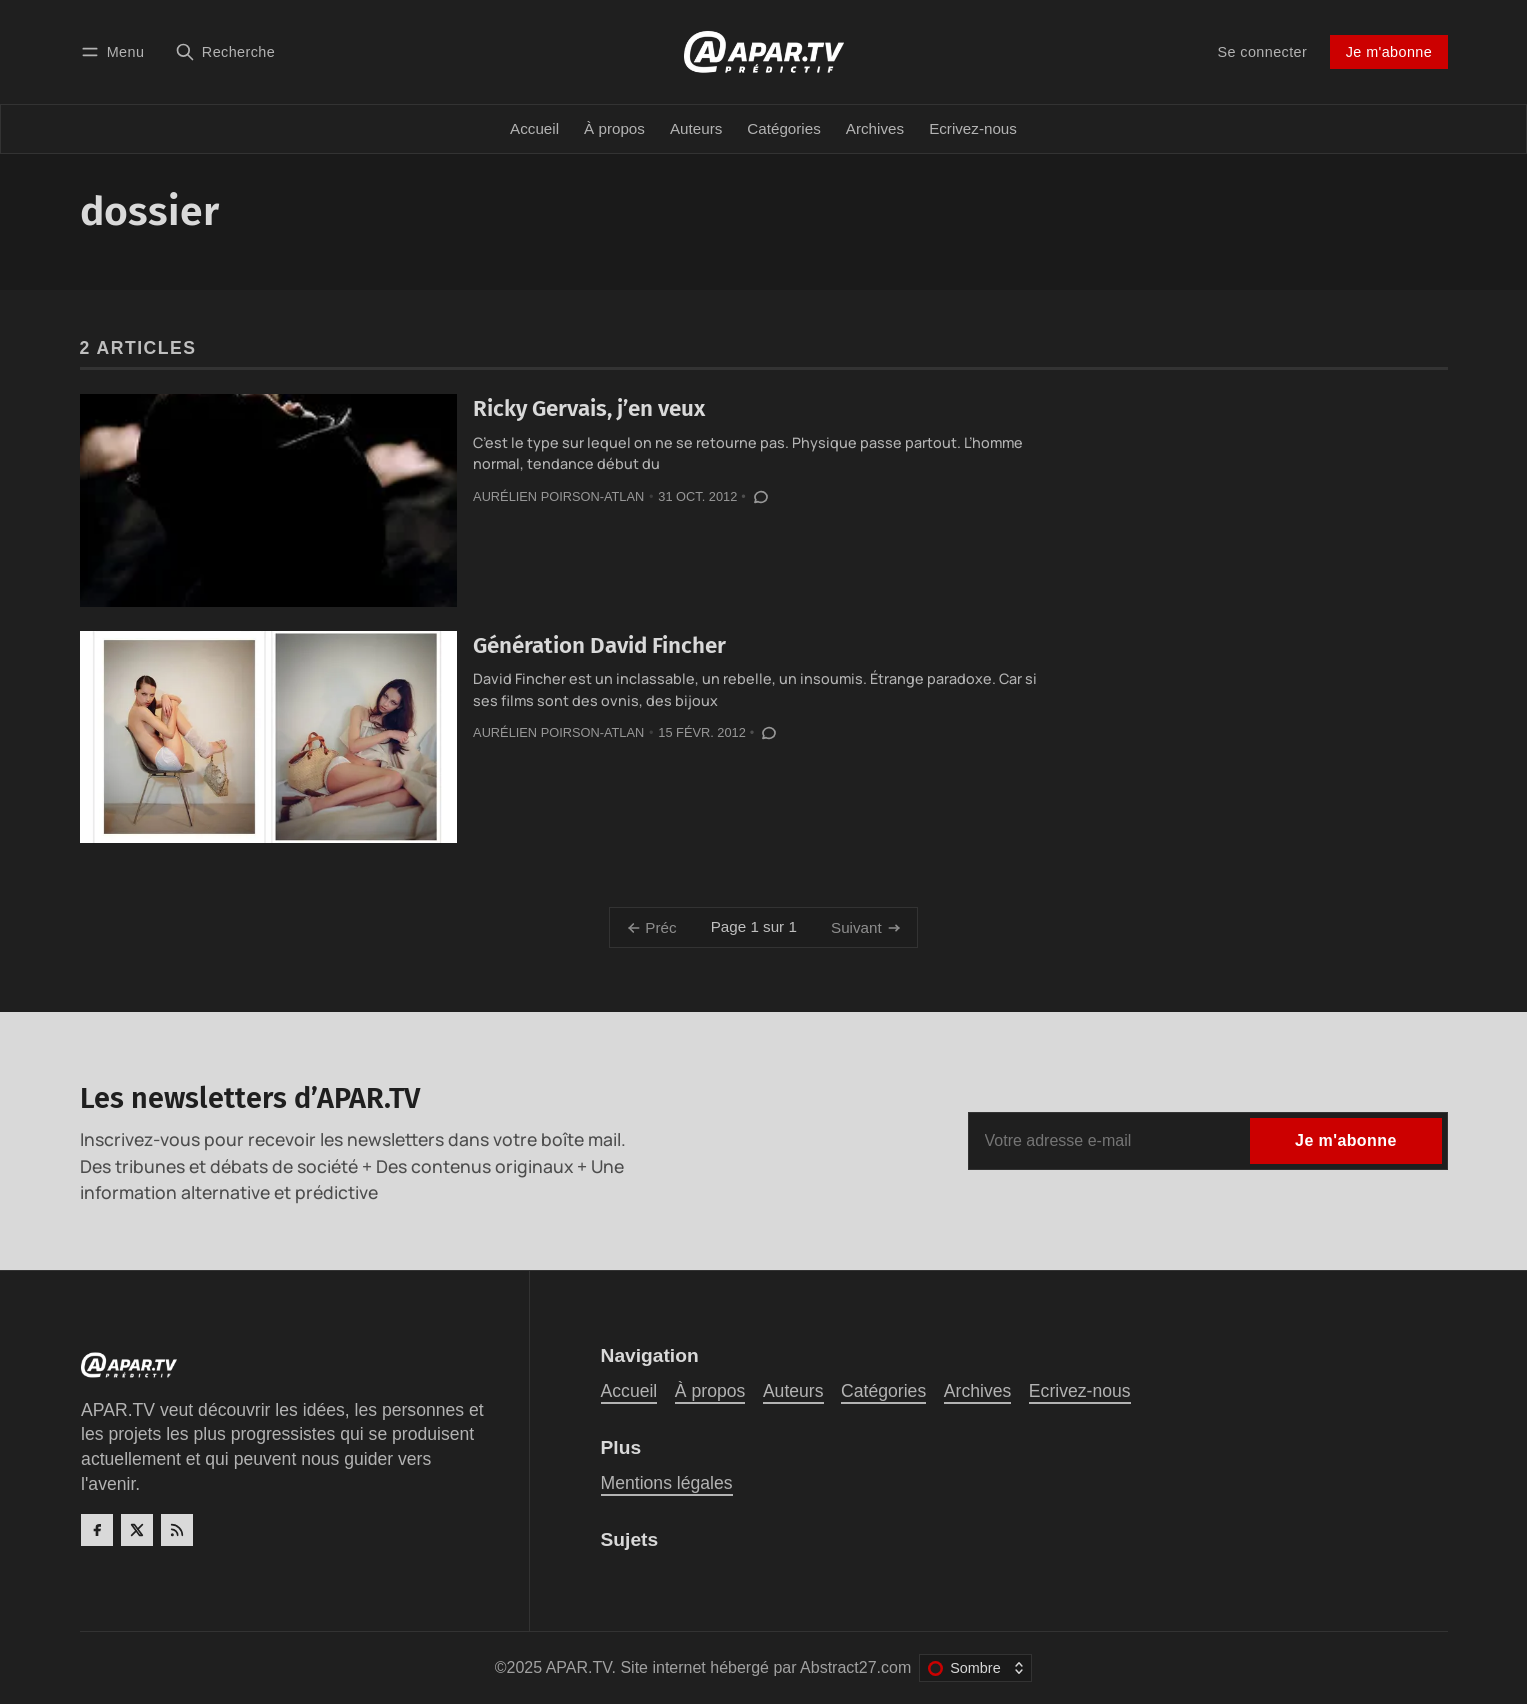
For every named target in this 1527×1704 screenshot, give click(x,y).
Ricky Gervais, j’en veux (589, 408)
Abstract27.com (855, 1667)
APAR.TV (579, 1667)
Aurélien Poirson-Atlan (558, 496)
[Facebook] (97, 1530)
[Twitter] (137, 1530)
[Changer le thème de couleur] (975, 1668)
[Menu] (116, 51)
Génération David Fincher (599, 645)
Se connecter (1263, 52)
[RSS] (177, 1530)
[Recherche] (224, 51)
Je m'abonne (1389, 52)
